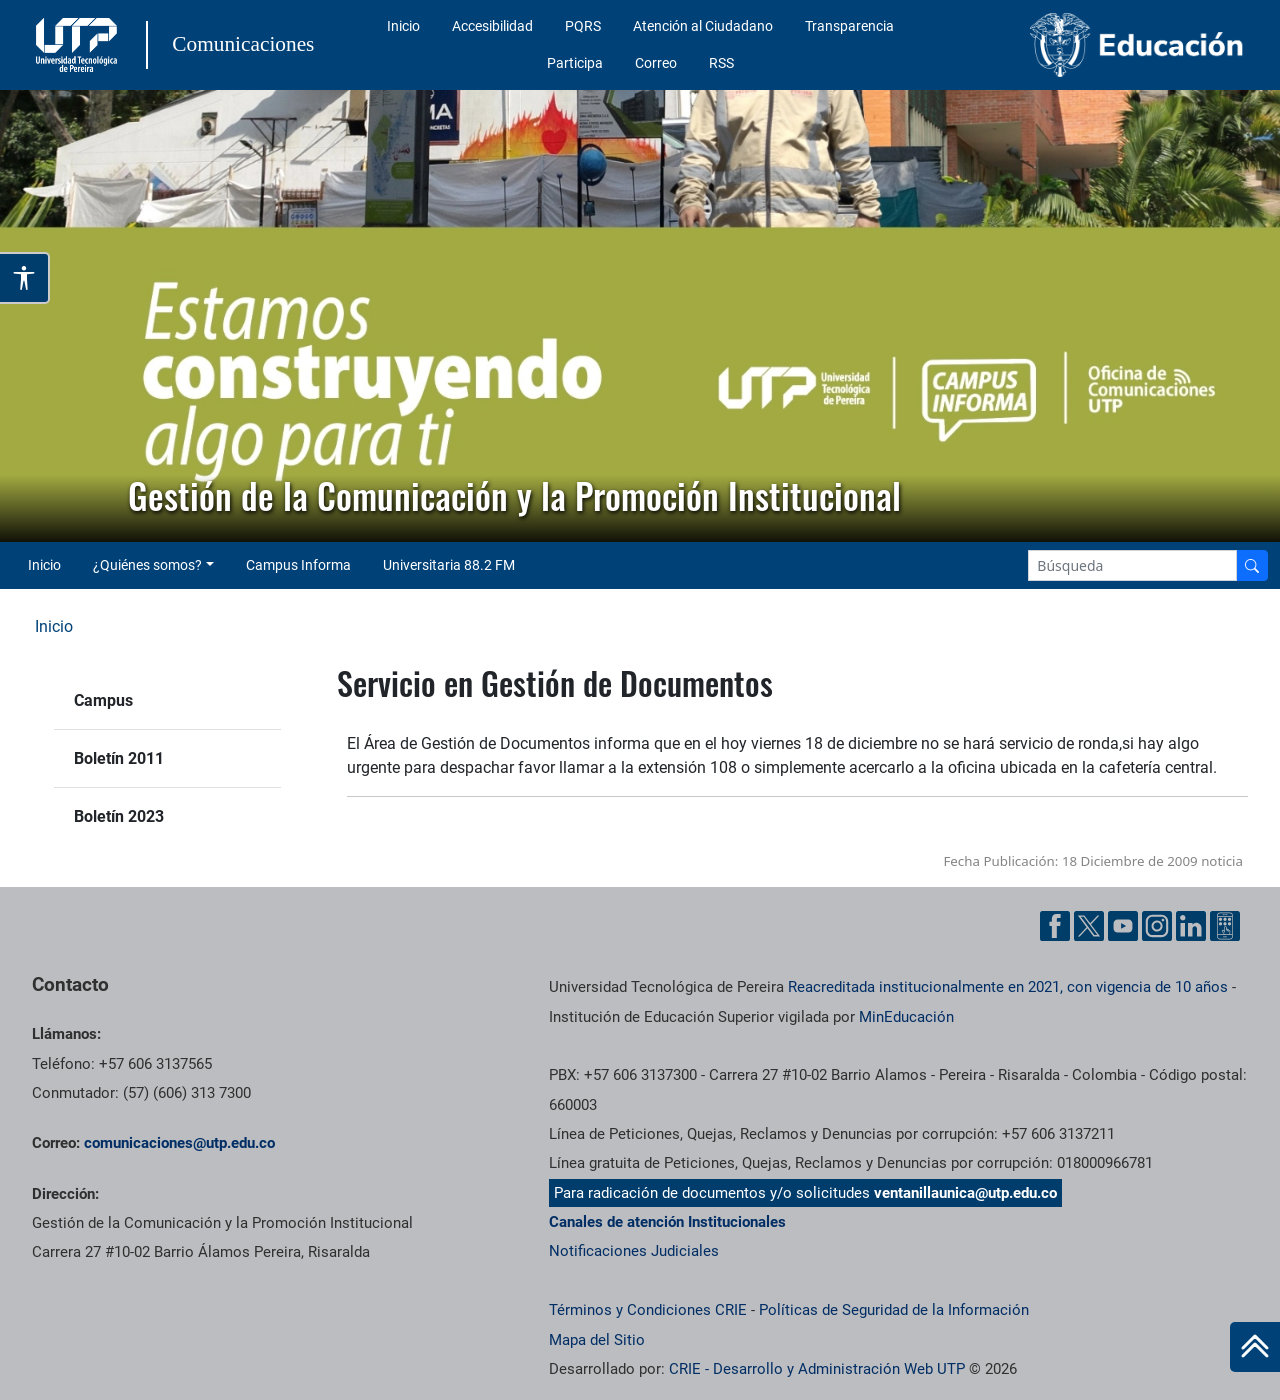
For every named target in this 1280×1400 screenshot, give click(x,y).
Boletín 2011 (119, 758)
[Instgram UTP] (1157, 926)
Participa (575, 63)
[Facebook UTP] (1055, 926)
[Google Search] (1132, 565)
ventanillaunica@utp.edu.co (965, 1193)
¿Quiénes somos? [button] (147, 565)
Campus (103, 700)
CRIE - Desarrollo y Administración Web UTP (817, 1369)
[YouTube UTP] (1123, 926)
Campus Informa (298, 565)
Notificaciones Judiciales (634, 1251)
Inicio (403, 26)
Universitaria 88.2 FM (449, 565)
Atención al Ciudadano (703, 26)
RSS (721, 63)
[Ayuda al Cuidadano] (1225, 926)
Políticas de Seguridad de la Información (894, 1310)
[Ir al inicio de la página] (1255, 1347)
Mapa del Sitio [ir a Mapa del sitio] (597, 1340)
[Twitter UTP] (1089, 926)
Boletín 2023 (119, 816)
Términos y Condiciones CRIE (648, 1310)
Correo (656, 63)
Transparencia (849, 26)
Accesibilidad (492, 26)
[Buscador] (1252, 565)
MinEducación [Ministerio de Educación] (906, 1017)
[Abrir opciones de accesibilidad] (25, 278)
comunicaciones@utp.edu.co (179, 1143)
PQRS (583, 26)
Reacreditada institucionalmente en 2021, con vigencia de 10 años (1008, 987)
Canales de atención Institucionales (667, 1222)
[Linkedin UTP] (1191, 926)
